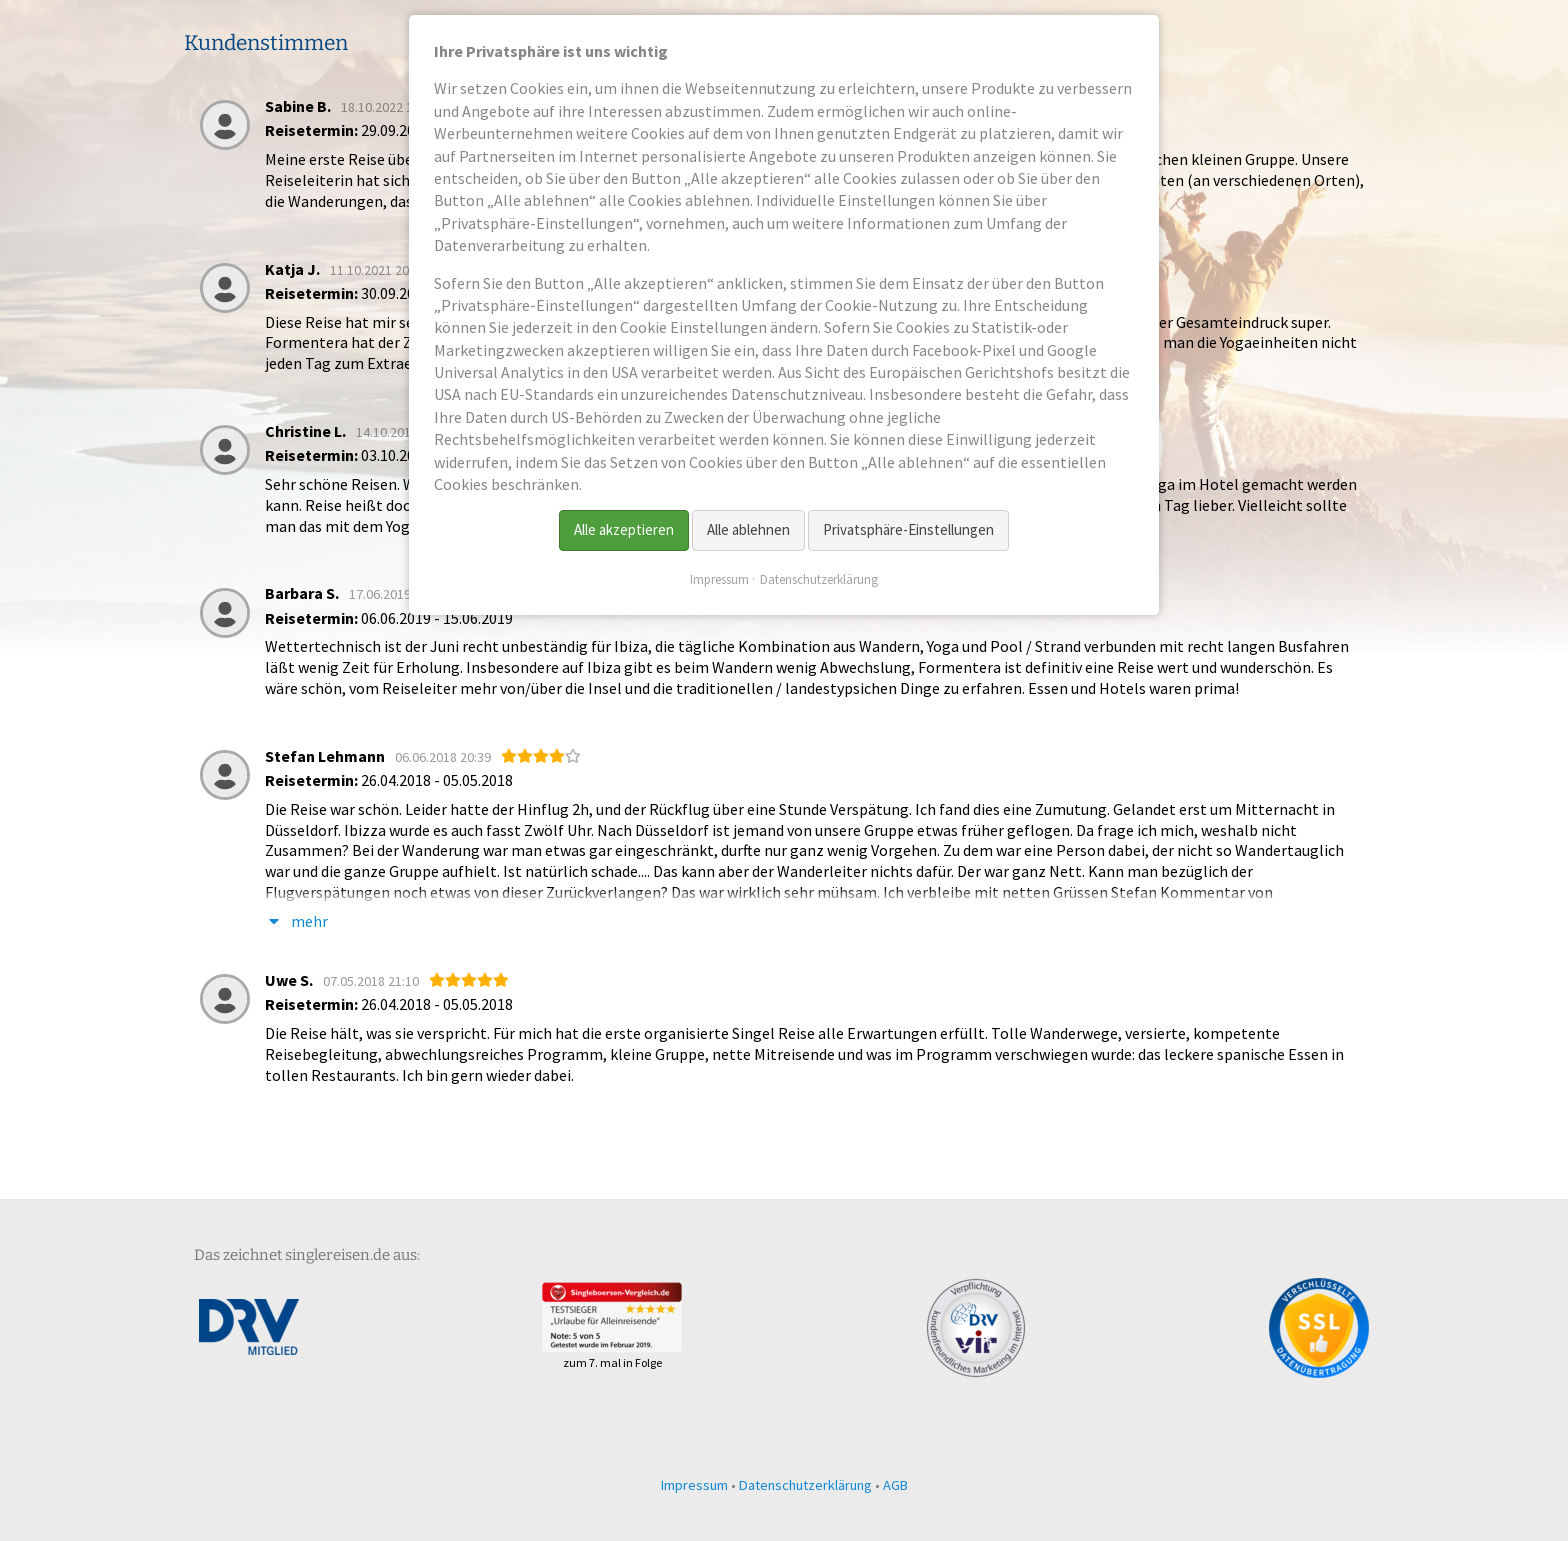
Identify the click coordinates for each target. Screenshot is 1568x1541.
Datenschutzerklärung (805, 1485)
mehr (296, 921)
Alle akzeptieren (624, 529)
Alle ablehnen (748, 529)
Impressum (694, 1485)
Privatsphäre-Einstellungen (908, 529)
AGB (895, 1485)
